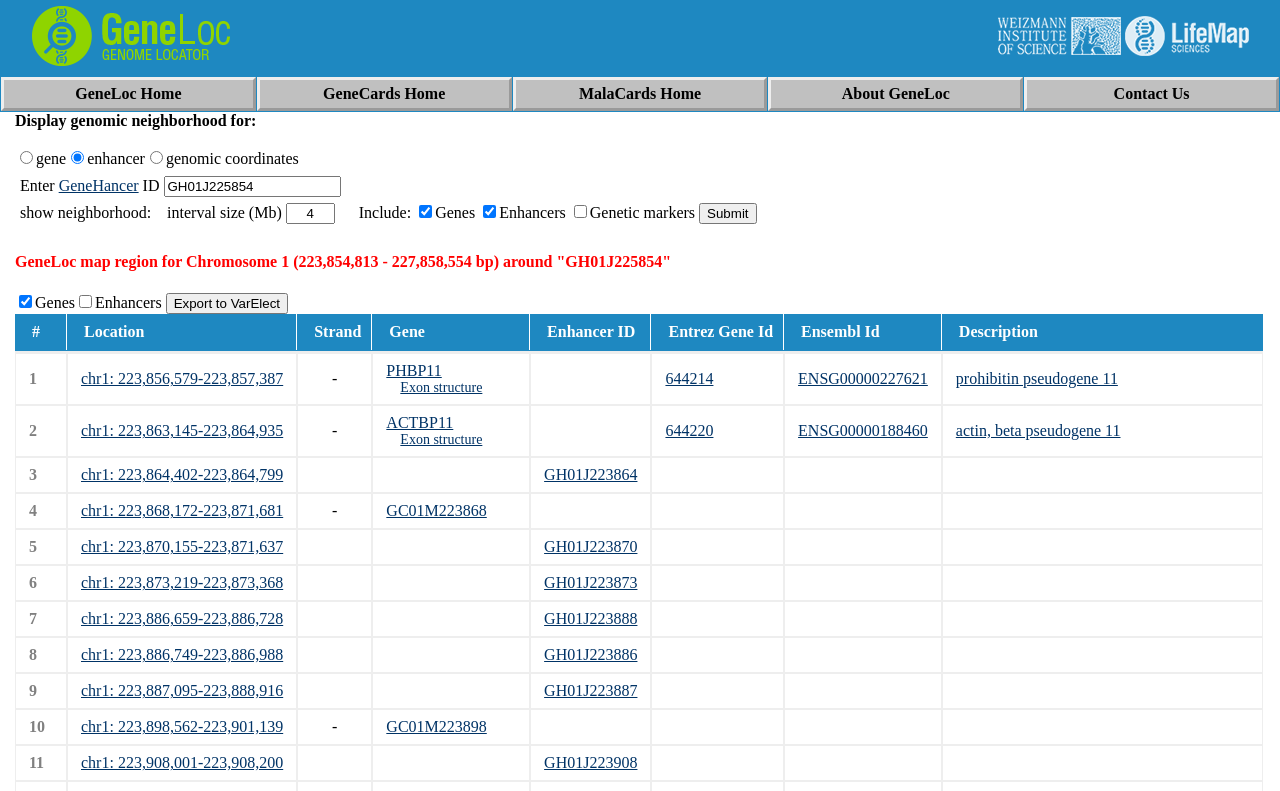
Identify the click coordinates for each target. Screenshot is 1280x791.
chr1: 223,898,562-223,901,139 (182, 726)
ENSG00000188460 (863, 430)
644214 (689, 378)
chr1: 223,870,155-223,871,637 (182, 546)
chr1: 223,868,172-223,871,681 (182, 510)
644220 (689, 430)
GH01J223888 (590, 618)
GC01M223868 (436, 510)
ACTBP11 (419, 422)
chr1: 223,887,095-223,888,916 (182, 690)
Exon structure (441, 387)
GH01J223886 (590, 654)
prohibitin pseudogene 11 (1037, 378)
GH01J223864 (590, 474)
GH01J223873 (590, 582)
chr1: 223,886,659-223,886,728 (182, 618)
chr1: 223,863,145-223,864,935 (182, 430)
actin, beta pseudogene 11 (1038, 430)
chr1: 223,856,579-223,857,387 (182, 378)
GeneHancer (99, 185)
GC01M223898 (436, 726)
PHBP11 (413, 370)
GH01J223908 (590, 762)
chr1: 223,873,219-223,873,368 (182, 582)
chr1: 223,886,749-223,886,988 (182, 654)
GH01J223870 (590, 546)
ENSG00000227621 (863, 378)
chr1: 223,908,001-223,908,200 (182, 762)
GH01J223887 (590, 690)
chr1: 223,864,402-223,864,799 (182, 474)
